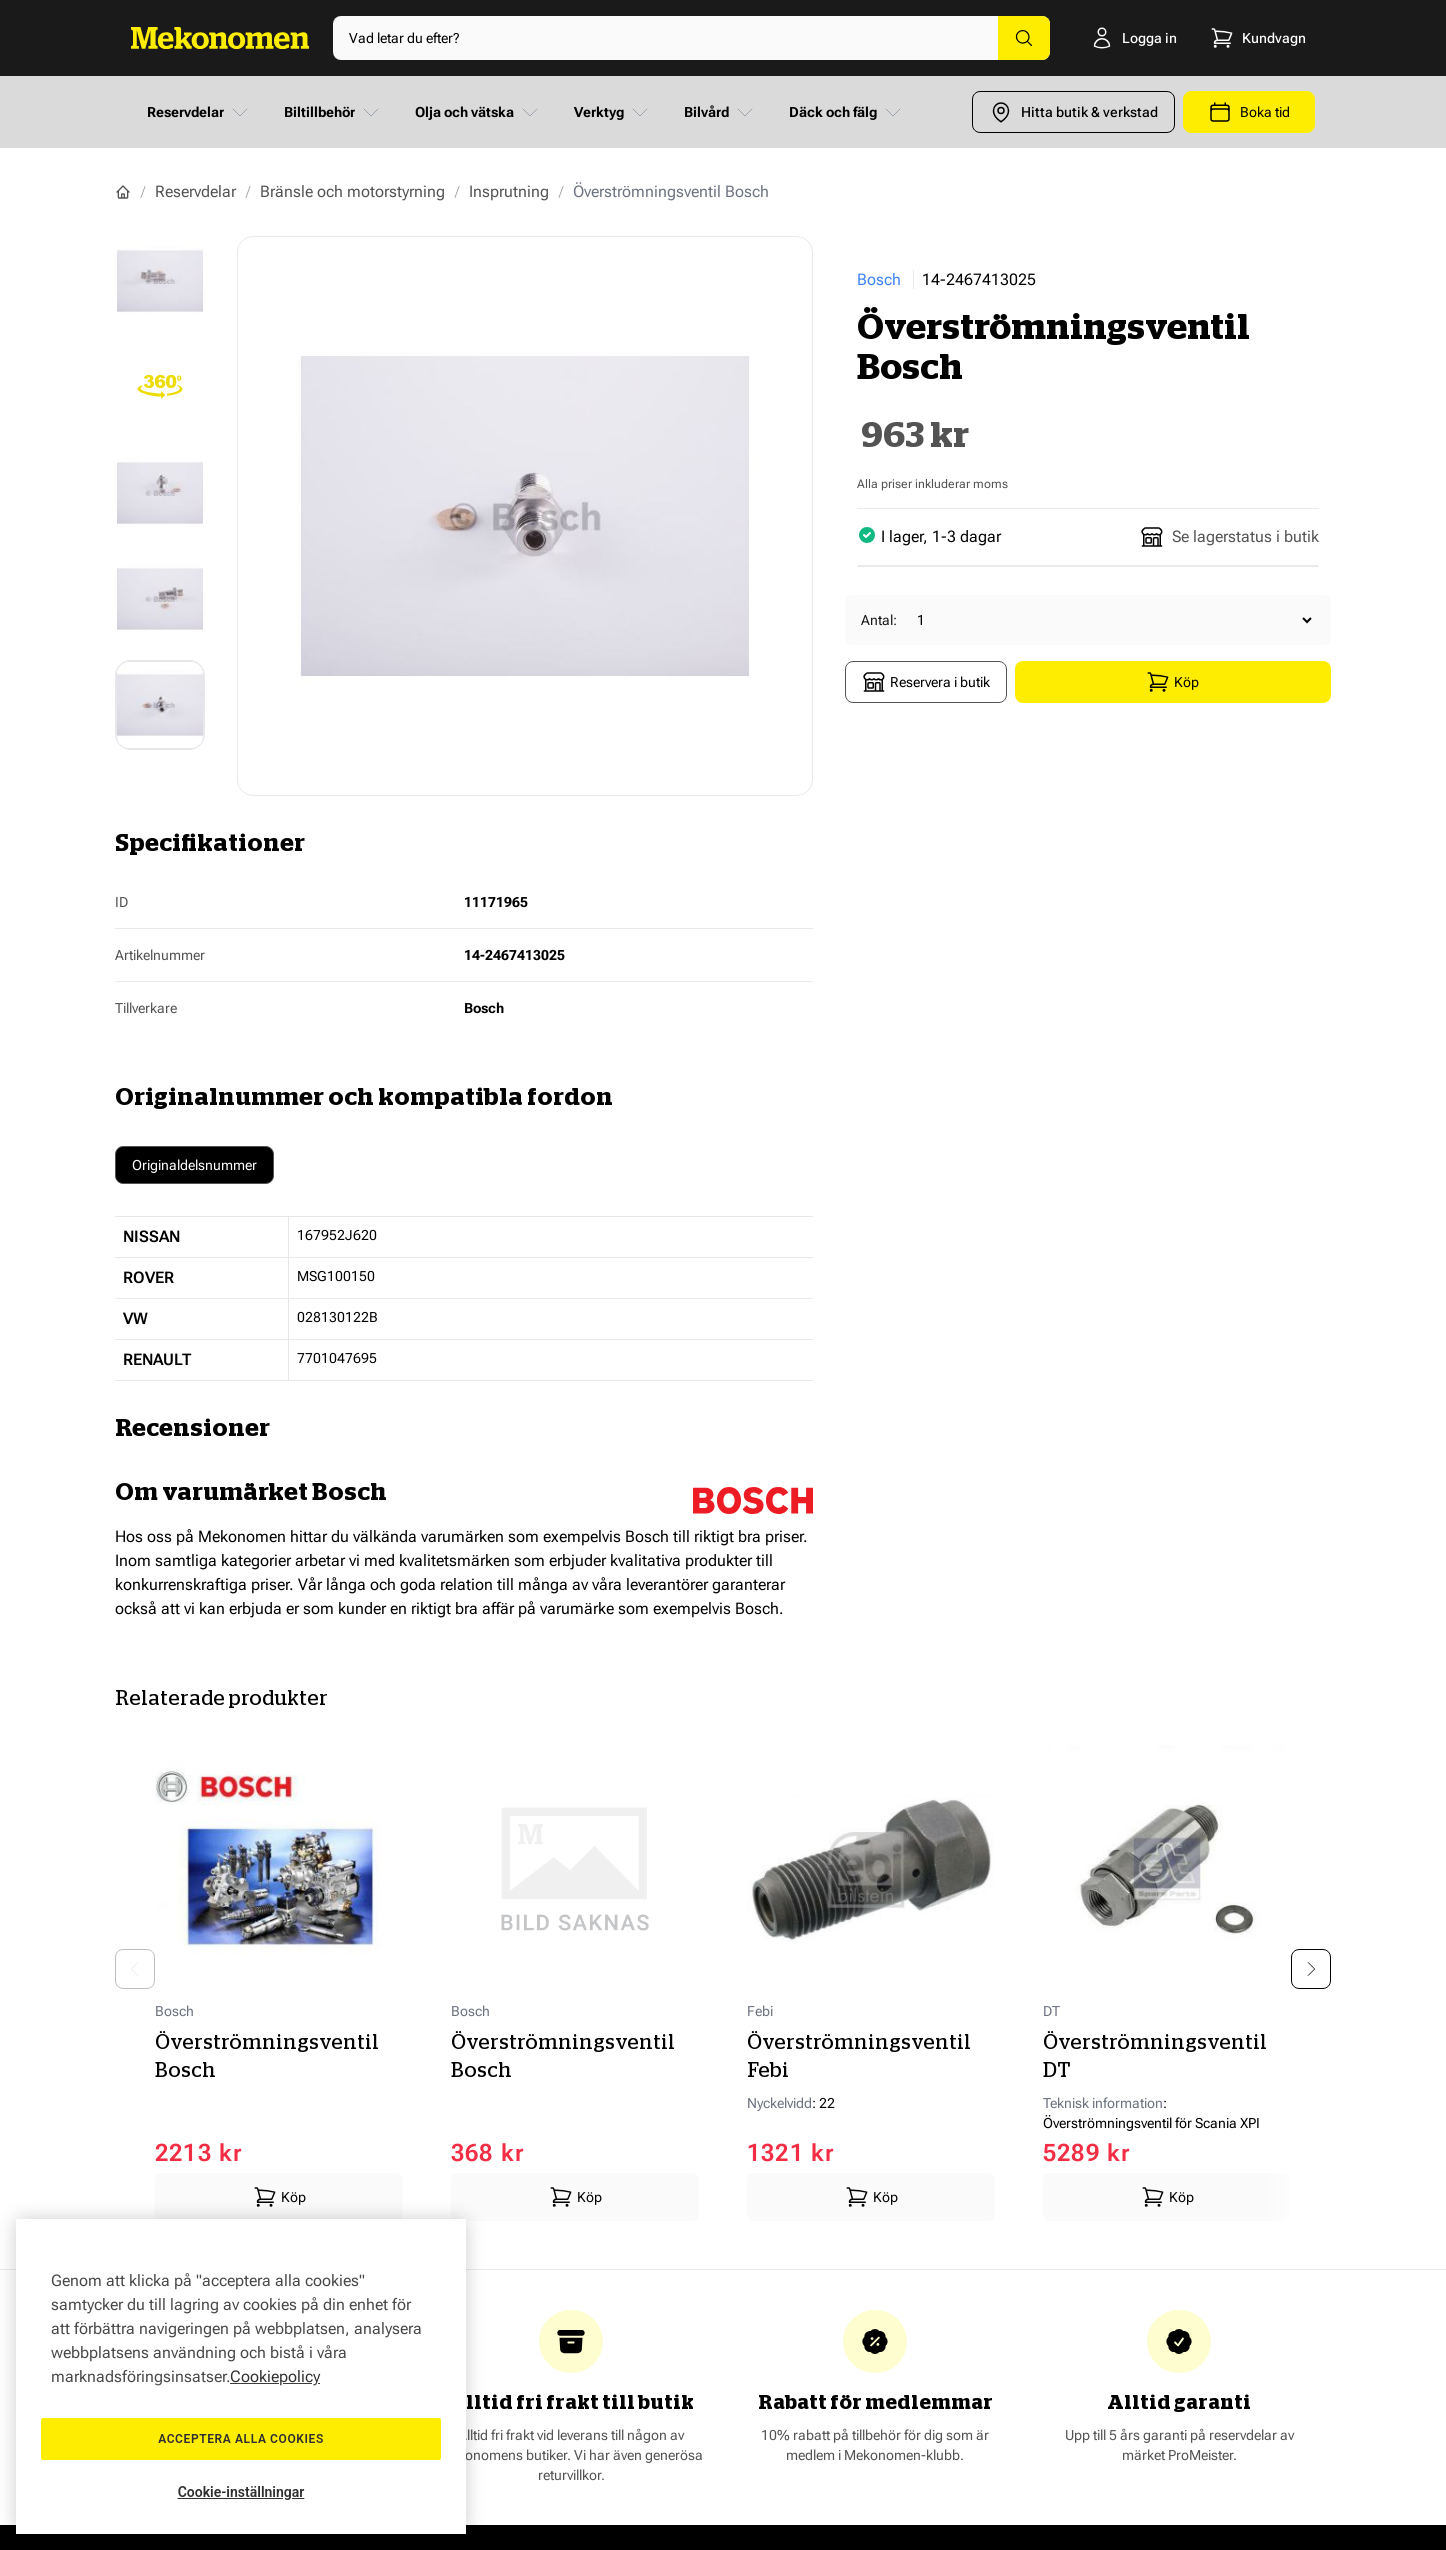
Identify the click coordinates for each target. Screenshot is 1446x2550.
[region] (241, 2376)
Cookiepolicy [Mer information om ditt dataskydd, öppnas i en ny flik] (275, 2376)
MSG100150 (336, 1276)
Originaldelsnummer (194, 1165)
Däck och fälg (847, 112)
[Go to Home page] (220, 38)
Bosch (879, 279)
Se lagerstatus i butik (1229, 537)
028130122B (337, 1317)
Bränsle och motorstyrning (352, 191)
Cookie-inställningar (241, 2492)
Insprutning (509, 191)
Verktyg (613, 112)
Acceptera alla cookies (241, 2439)
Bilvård (720, 112)
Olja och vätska (478, 112)
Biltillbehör (333, 112)
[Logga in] (1119, 38)
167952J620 (337, 1235)
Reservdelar (199, 112)
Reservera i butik (926, 682)
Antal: (879, 620)
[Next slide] (1311, 1969)
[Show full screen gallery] (525, 516)
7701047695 (337, 1358)
